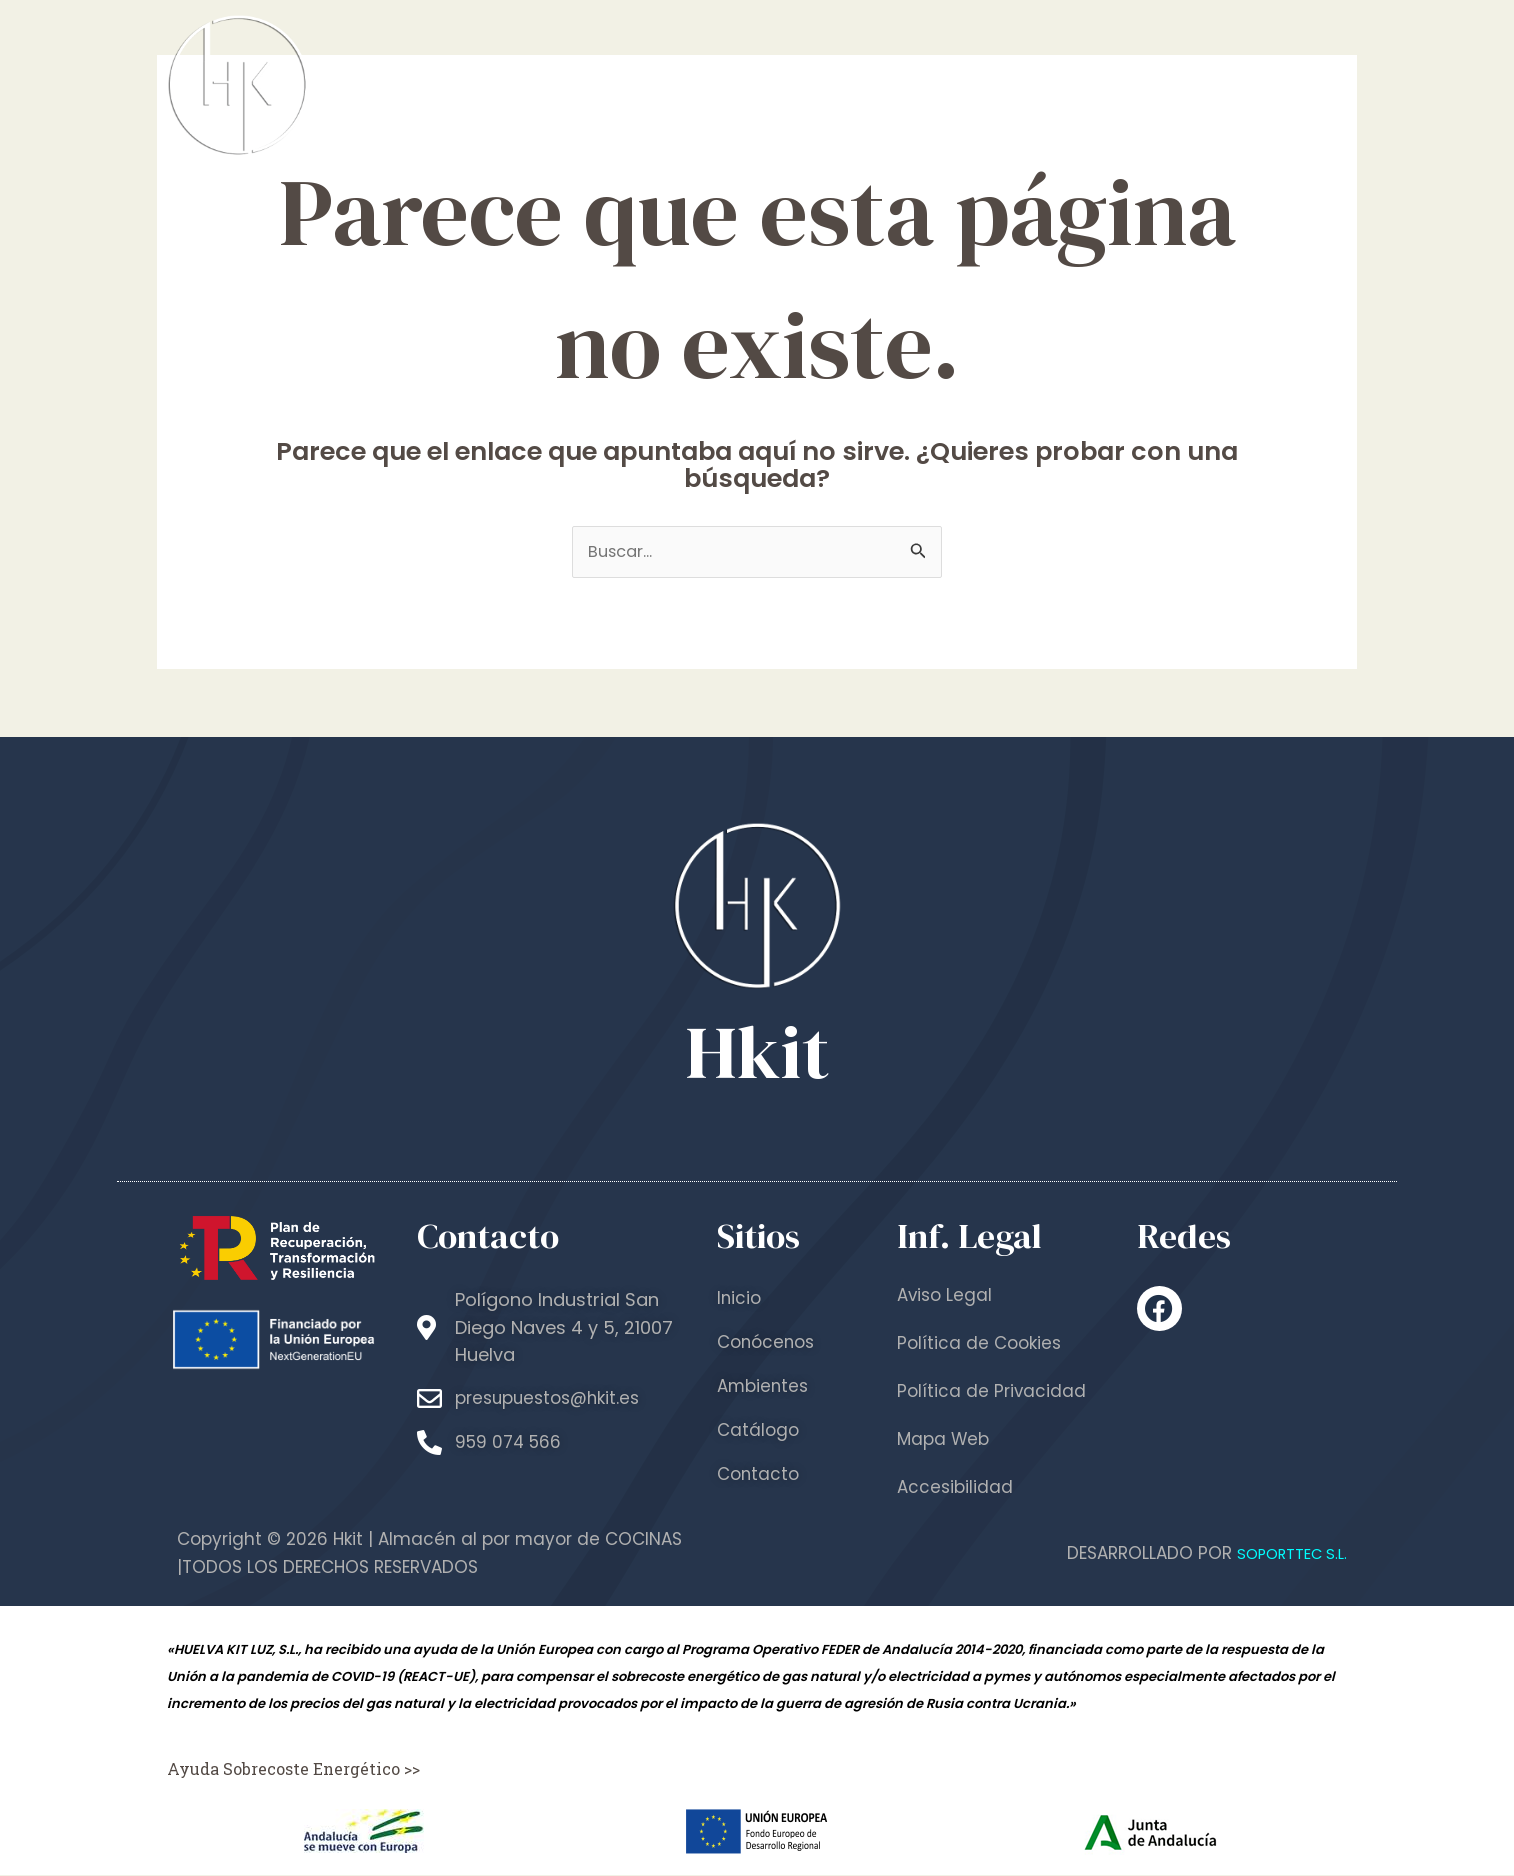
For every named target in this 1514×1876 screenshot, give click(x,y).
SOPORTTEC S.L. (1283, 1554)
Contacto (1276, 84)
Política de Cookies (982, 1344)
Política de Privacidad (993, 1392)
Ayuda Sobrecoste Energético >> (300, 1769)
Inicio (697, 84)
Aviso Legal (946, 1296)
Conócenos (828, 84)
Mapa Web (945, 1440)
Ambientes (988, 84)
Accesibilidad (956, 1488)
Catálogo (1136, 84)
